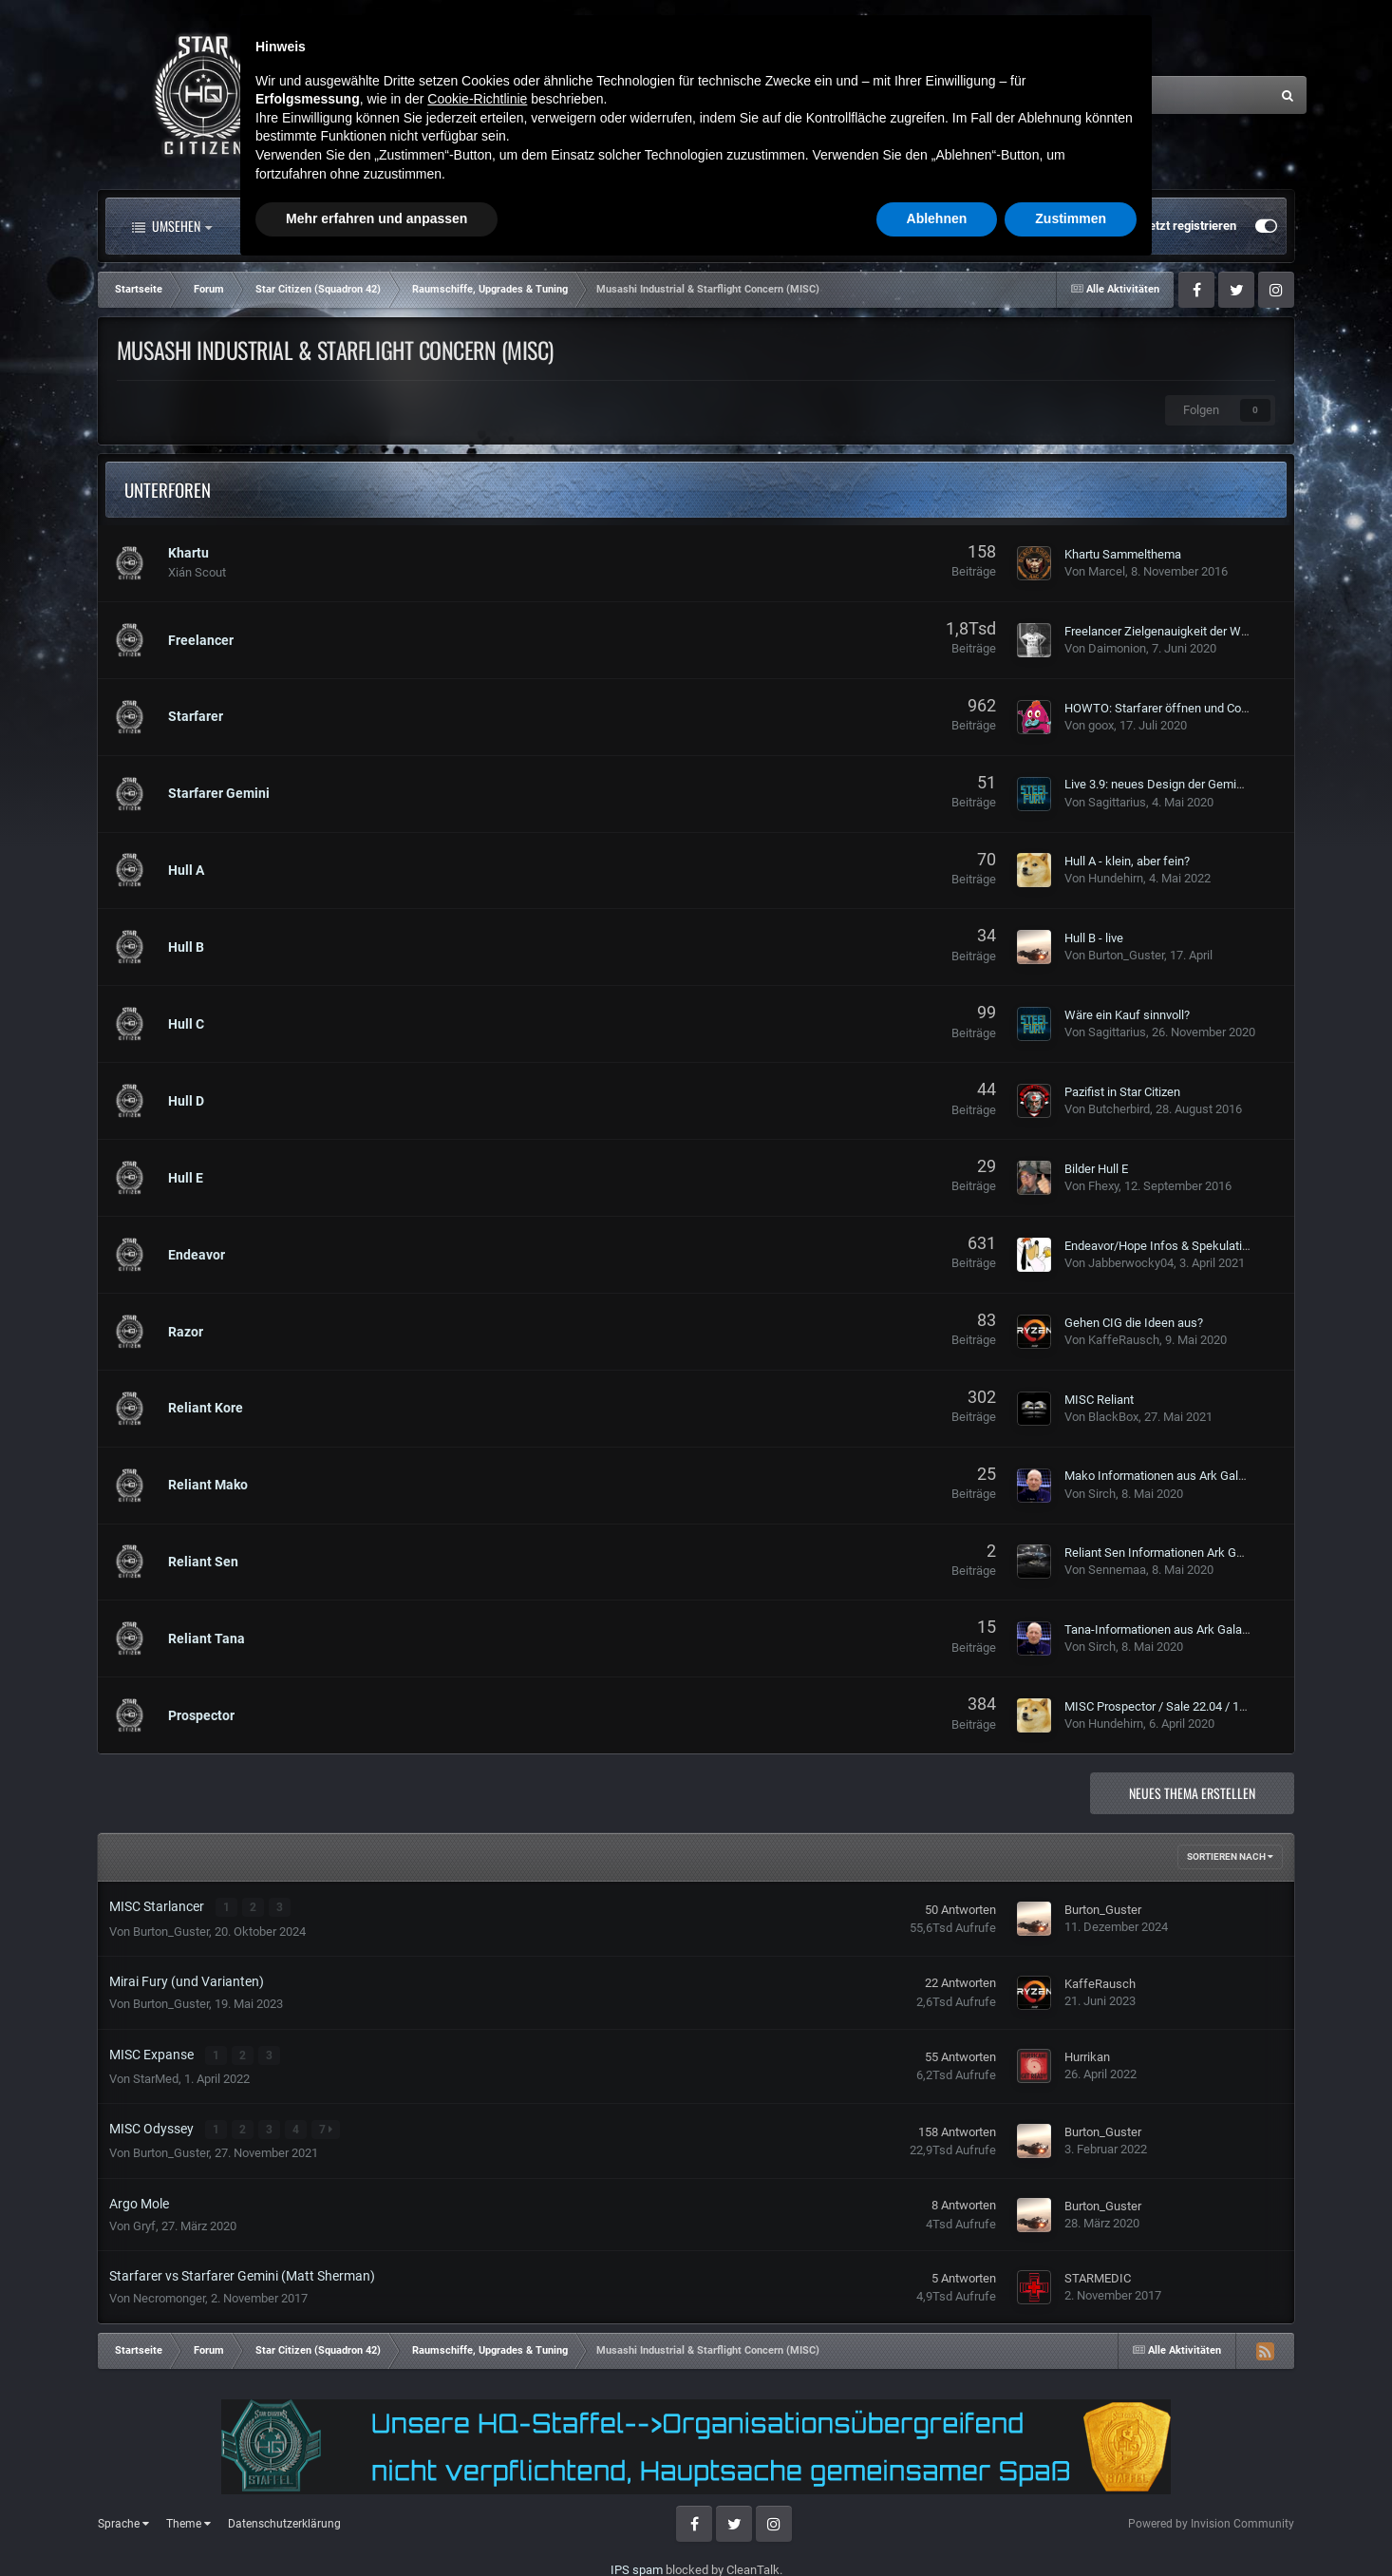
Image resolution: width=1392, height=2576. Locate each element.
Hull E (185, 1177)
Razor (185, 1331)
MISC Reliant (1099, 1399)
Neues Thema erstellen (1192, 1793)
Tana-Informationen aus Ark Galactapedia (1176, 1629)
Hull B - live (1093, 938)
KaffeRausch (1123, 1340)
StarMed (156, 2076)
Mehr (857, 226)
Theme (188, 2521)
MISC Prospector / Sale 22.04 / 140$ (1161, 1706)
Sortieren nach (1230, 1856)
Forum (438, 226)
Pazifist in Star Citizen (1122, 1092)
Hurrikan (1087, 2055)
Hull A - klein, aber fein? (1127, 861)
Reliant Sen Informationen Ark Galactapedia (1181, 1552)
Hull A (186, 870)
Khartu (188, 552)
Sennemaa (1117, 1570)
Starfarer (195, 716)
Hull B (186, 947)
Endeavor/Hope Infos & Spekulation (1159, 1246)
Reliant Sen (203, 1561)
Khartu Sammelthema (1122, 554)
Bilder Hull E (1096, 1169)
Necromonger (169, 2295)
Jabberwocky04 (1131, 1263)
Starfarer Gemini (219, 793)
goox (1101, 725)
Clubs (537, 226)
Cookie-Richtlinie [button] (477, 2404)
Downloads (751, 226)
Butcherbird (1119, 1109)
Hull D (186, 1100)
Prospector (201, 1715)
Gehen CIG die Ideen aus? (1133, 1323)
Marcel (1106, 571)
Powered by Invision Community (1211, 2520)
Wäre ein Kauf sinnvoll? (1127, 1015)
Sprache (123, 2521)
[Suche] (1082, 95)
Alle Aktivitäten (306, 226)
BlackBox (1113, 1417)
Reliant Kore (205, 1407)
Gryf (144, 2222)
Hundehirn (1115, 878)
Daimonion (1117, 648)
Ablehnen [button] (937, 2523)
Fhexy (1103, 1186)
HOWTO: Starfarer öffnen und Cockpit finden (1184, 708)
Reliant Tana (206, 1638)
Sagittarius (1117, 802)
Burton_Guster (1126, 955)
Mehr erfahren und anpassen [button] (376, 2523)
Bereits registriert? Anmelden (1036, 226)
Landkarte (636, 226)
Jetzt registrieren (1189, 225)
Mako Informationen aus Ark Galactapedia (1177, 1475)
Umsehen (172, 226)
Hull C (186, 1024)
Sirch (1102, 1494)
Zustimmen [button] (1070, 2523)
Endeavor (196, 1254)
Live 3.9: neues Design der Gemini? (1157, 784)
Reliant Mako (208, 1484)
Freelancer (201, 640)
